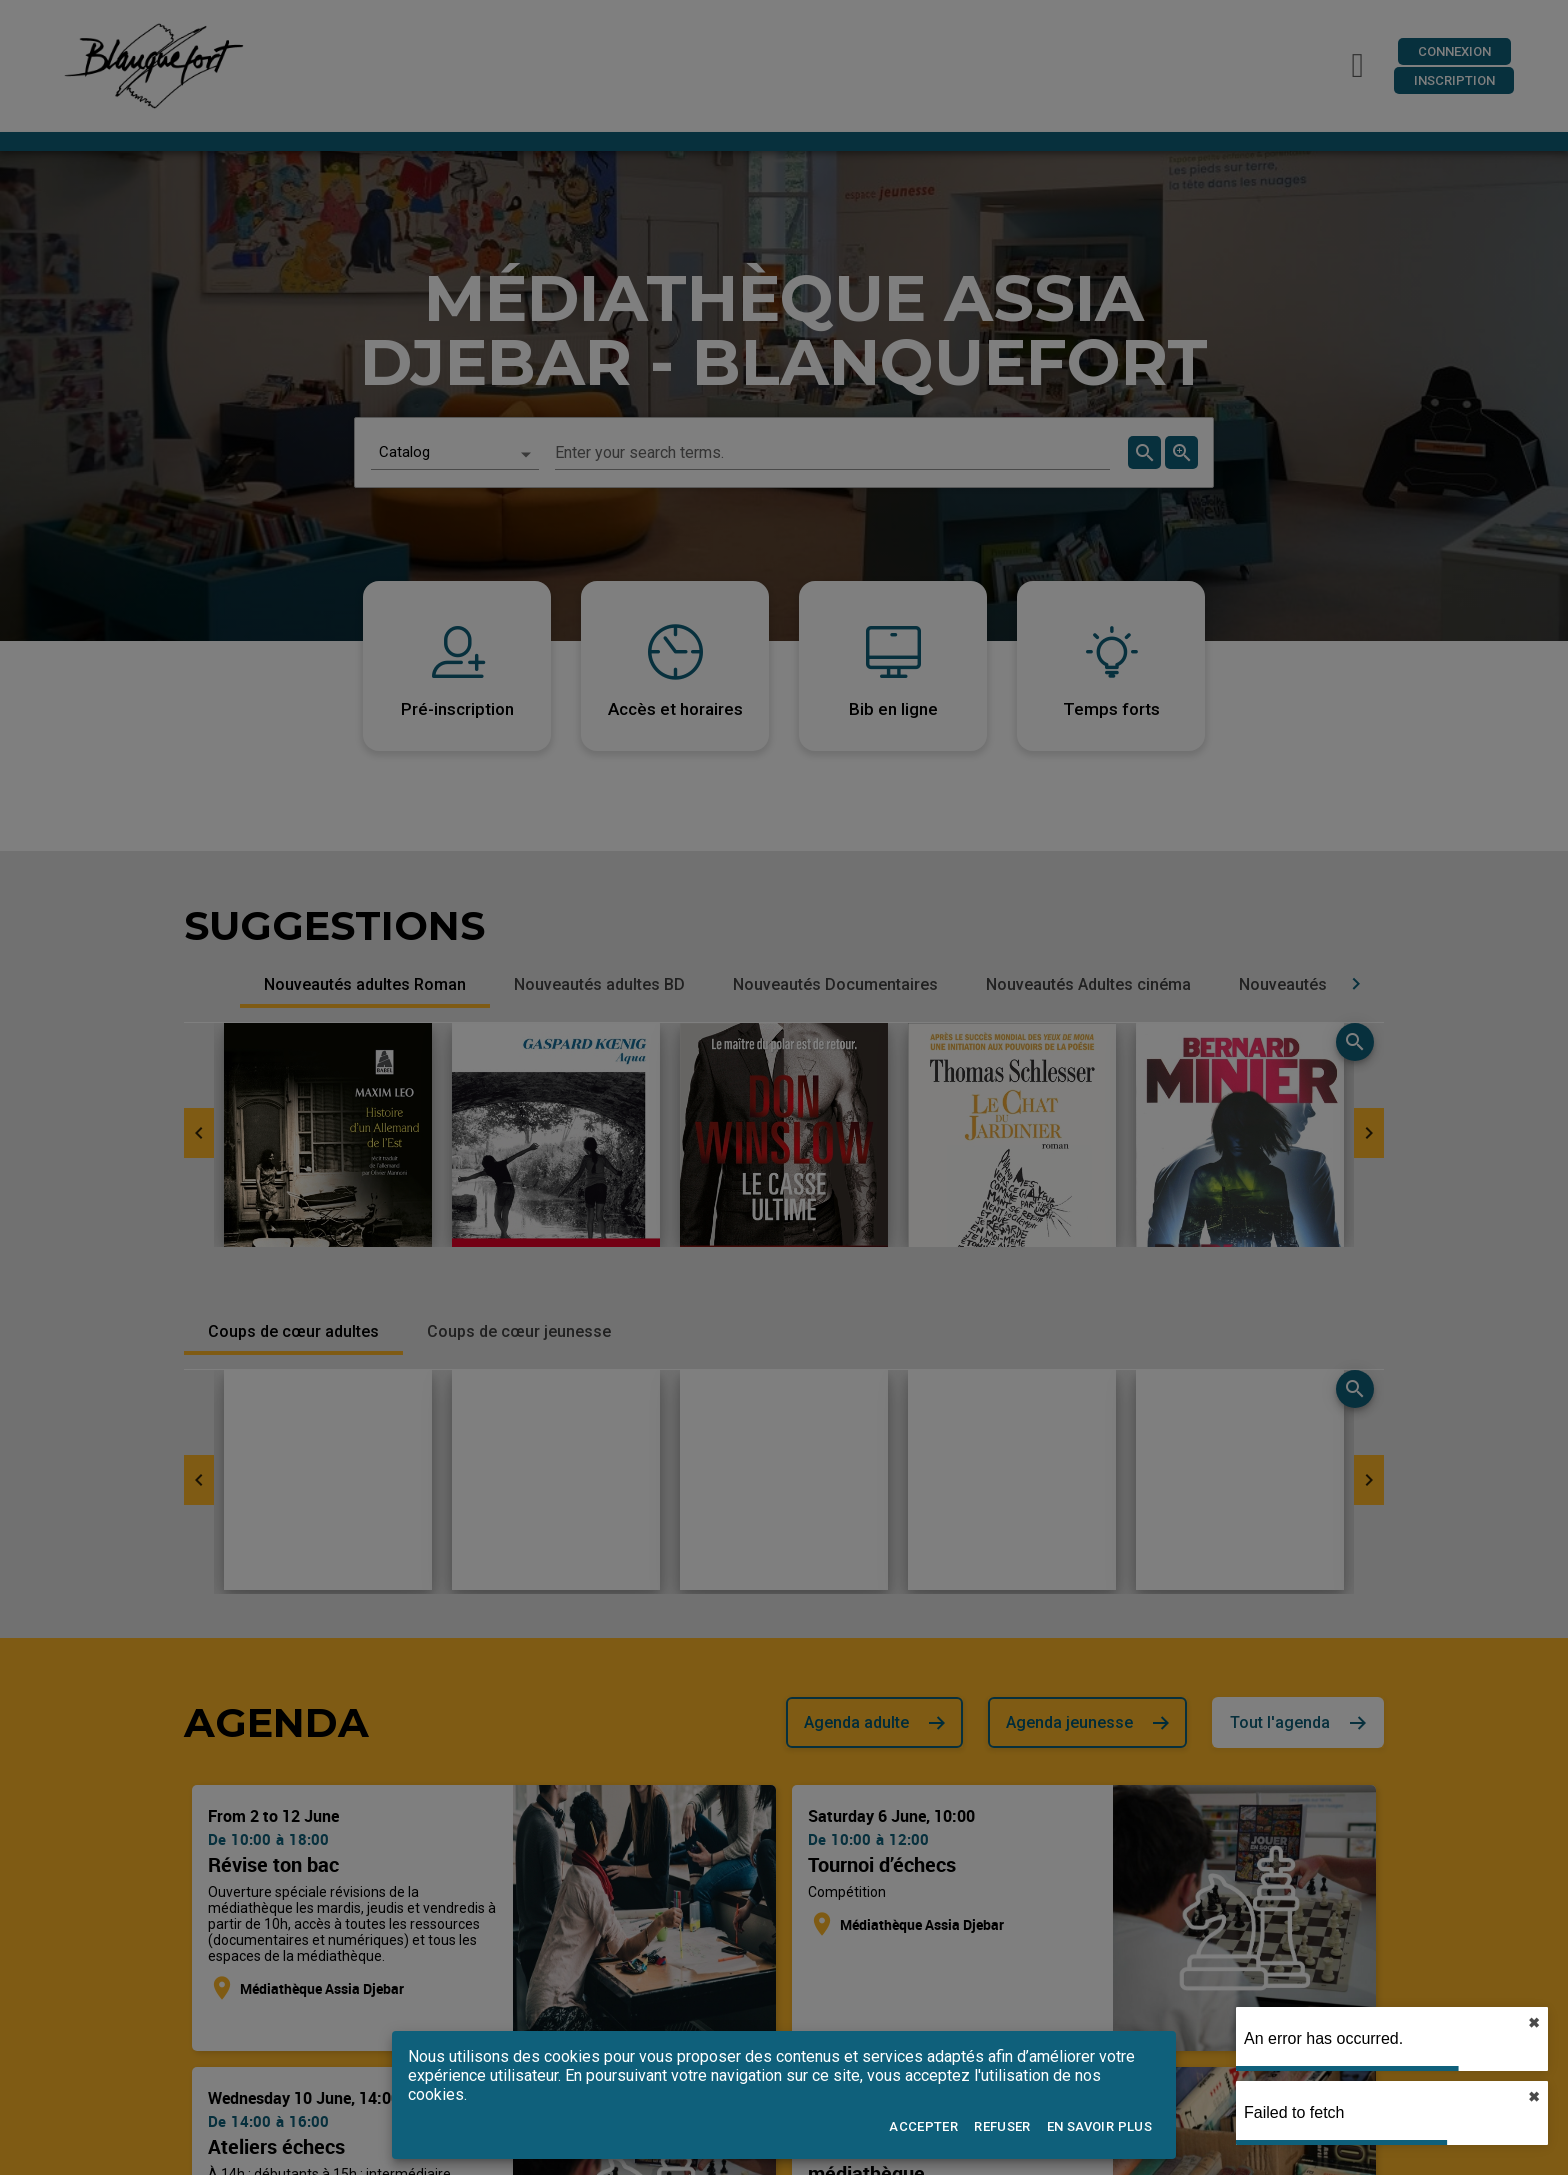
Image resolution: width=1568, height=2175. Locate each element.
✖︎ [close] (1532, 2023)
